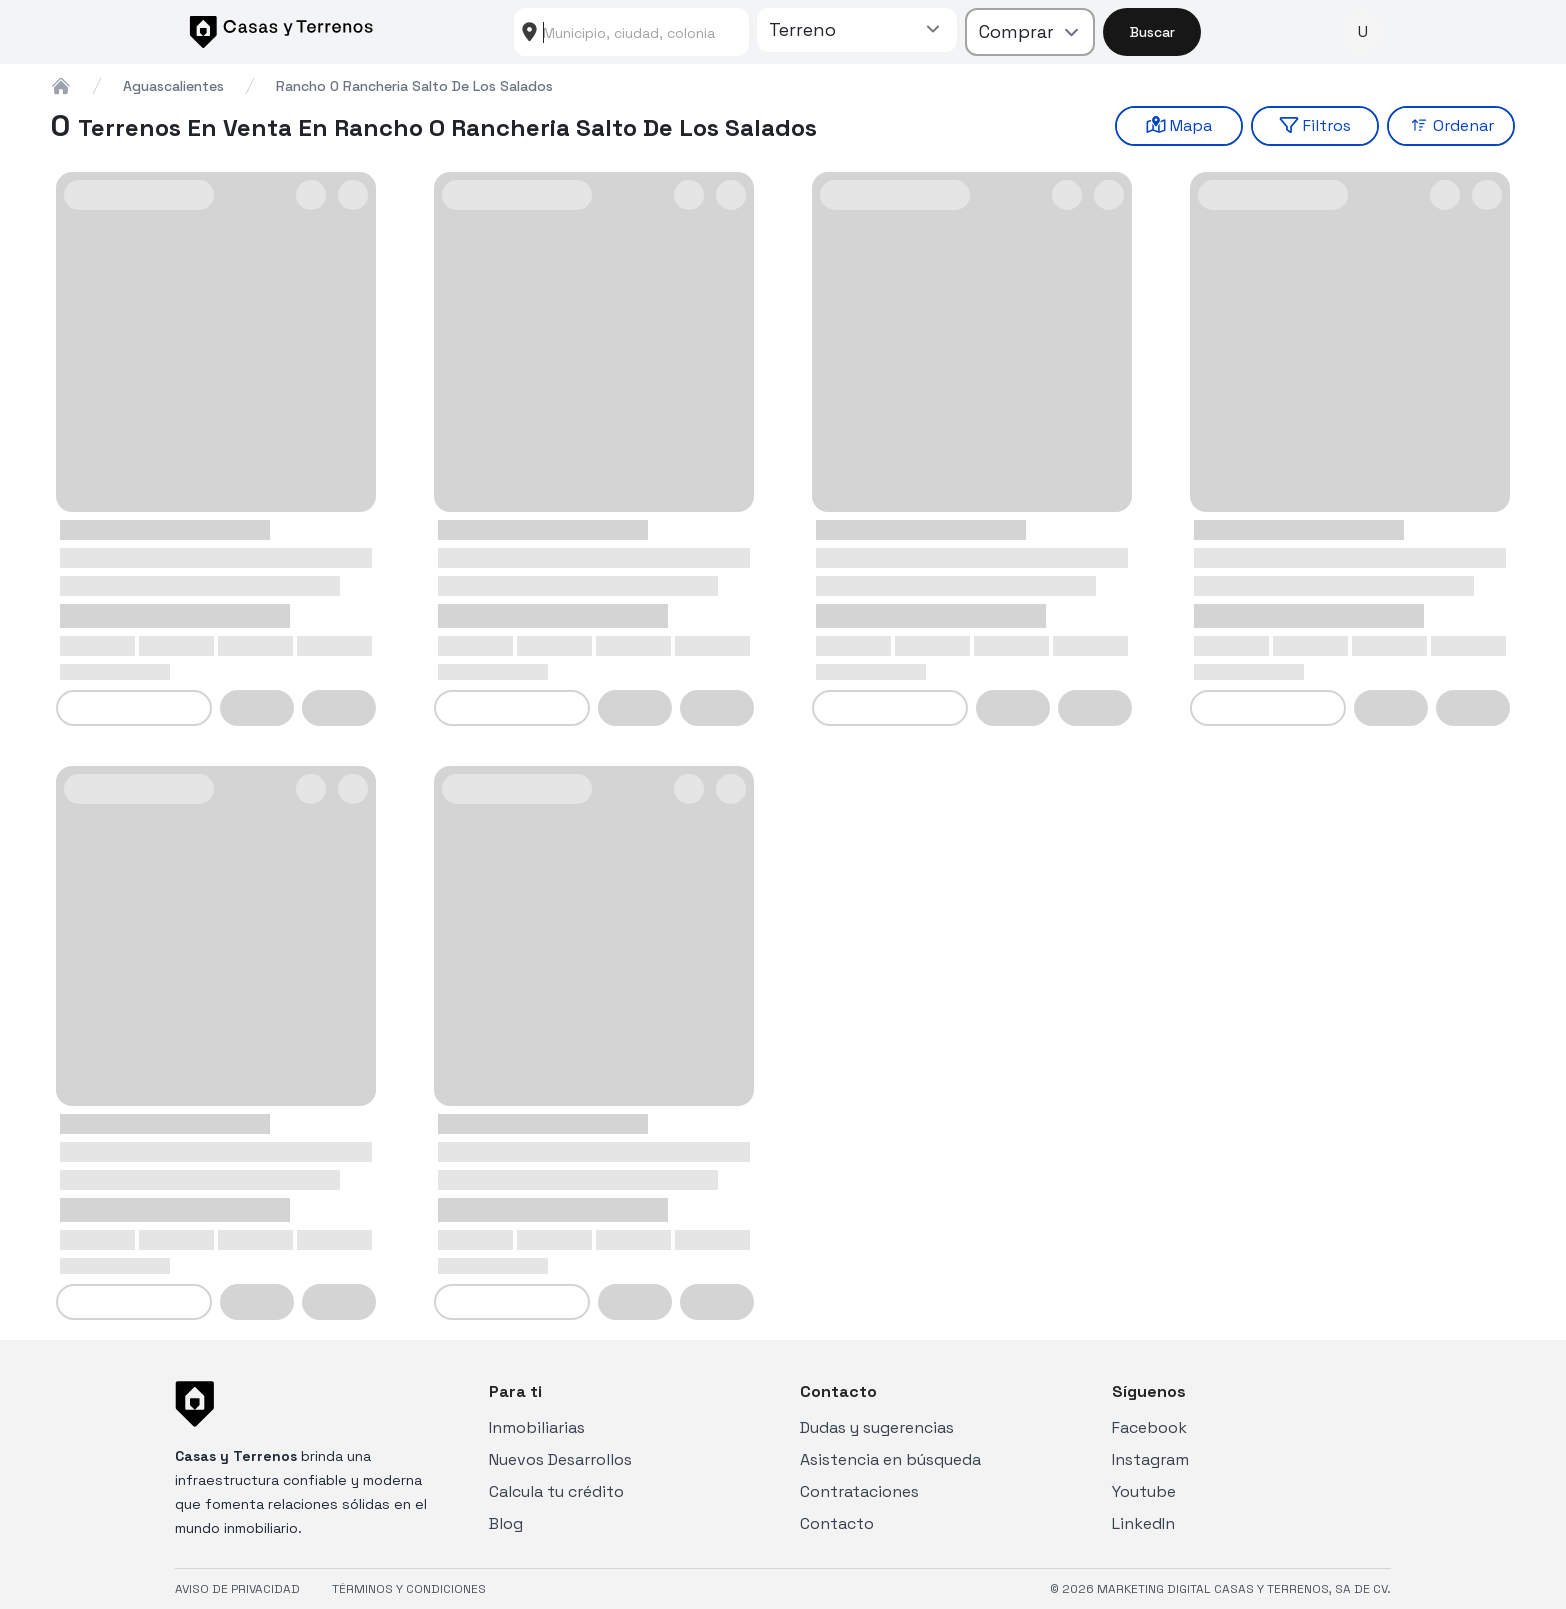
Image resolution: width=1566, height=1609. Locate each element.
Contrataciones (859, 1491)
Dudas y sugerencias (877, 1427)
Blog (506, 1523)
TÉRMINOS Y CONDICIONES (409, 1589)
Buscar (1152, 32)
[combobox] (631, 32)
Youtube (1144, 1491)
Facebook (1149, 1427)
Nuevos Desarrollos (560, 1459)
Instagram (1150, 1459)
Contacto (837, 1523)
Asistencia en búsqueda (890, 1459)
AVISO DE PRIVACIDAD (237, 1589)
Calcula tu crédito (556, 1491)
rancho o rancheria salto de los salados (414, 86)
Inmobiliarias (537, 1427)
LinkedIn (1143, 1523)
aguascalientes (173, 86)
